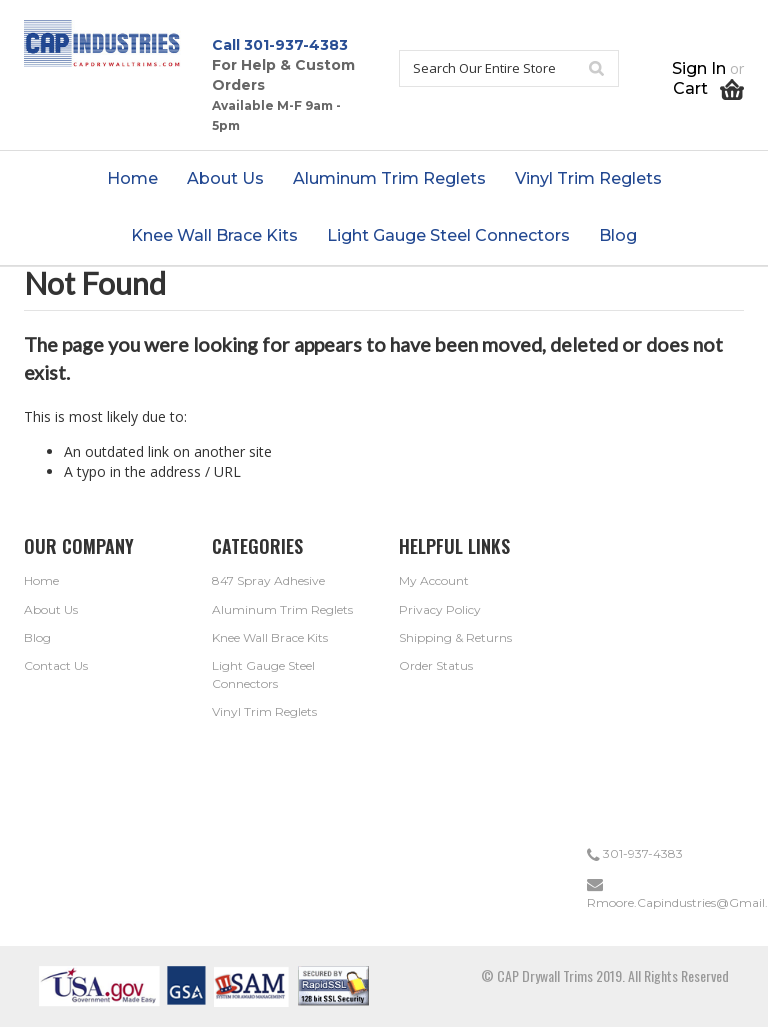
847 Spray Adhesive (268, 580)
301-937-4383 (296, 45)
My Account (434, 580)
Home (41, 580)
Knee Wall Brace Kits (270, 637)
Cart (708, 88)
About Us (51, 609)
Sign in (699, 68)
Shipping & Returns (455, 637)
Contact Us (56, 665)
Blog (37, 637)
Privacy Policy (440, 609)
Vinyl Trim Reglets (264, 711)
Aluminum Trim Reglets (282, 609)
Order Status (436, 665)
